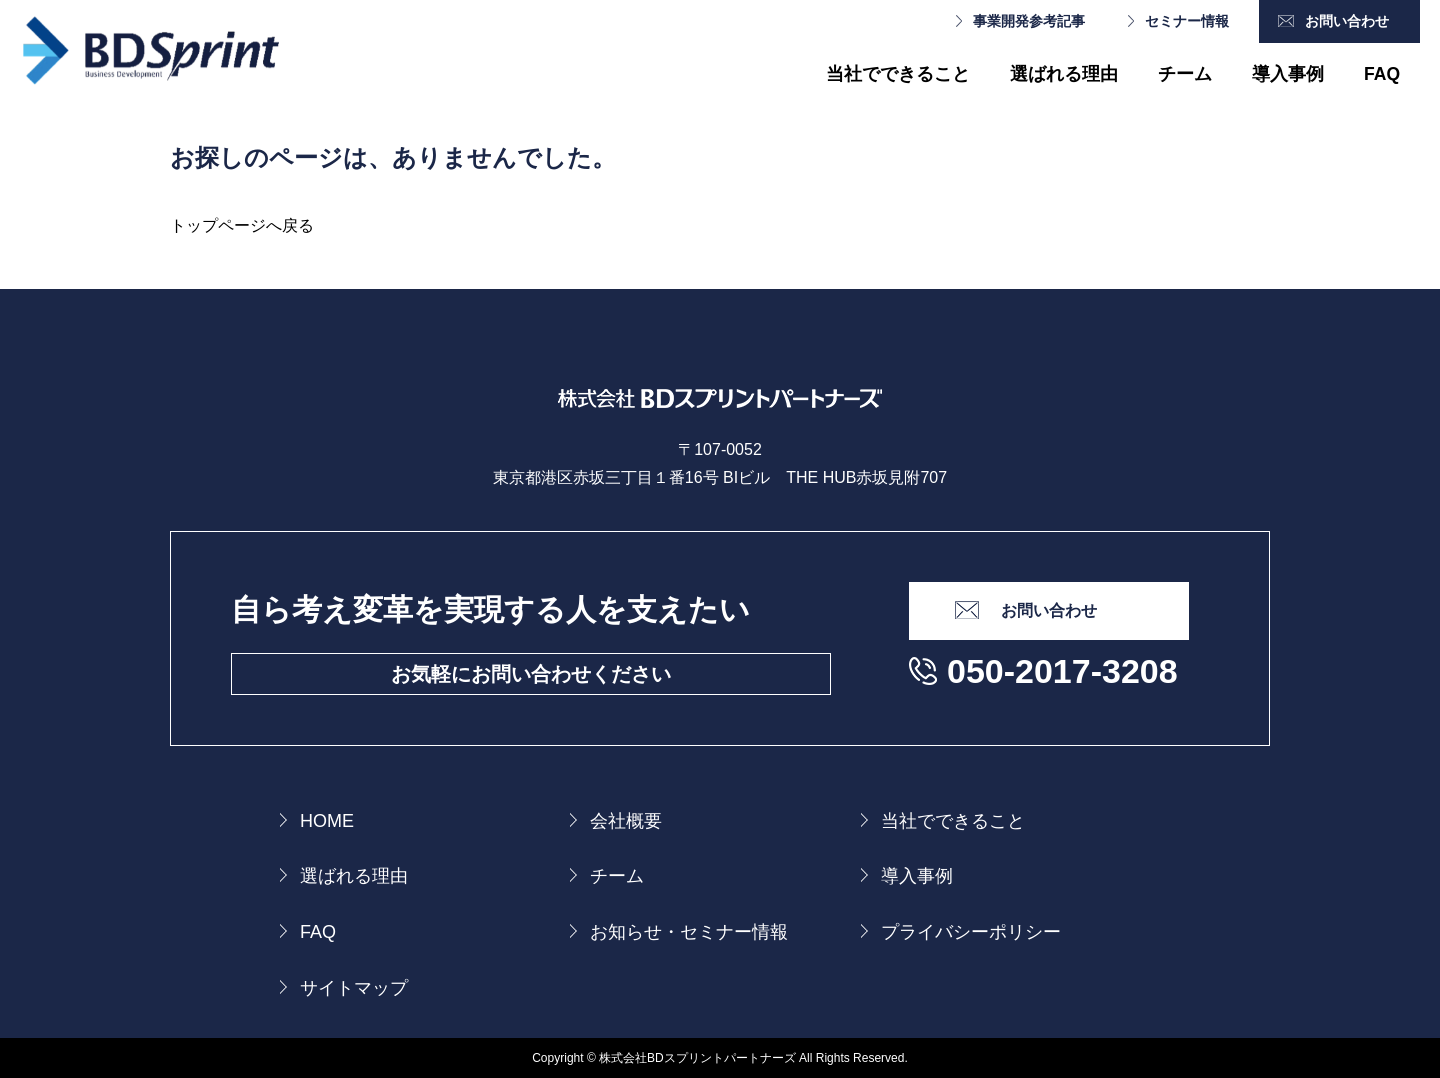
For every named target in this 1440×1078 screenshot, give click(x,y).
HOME (327, 821)
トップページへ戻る (242, 225)
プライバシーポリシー (971, 932)
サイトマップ (354, 988)
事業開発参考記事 (1029, 21)
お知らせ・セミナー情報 (689, 932)
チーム (1185, 74)
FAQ (1382, 74)
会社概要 (626, 821)
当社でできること (898, 74)
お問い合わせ (1347, 21)
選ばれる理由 (1064, 74)
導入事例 (1288, 74)
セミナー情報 (1187, 21)
